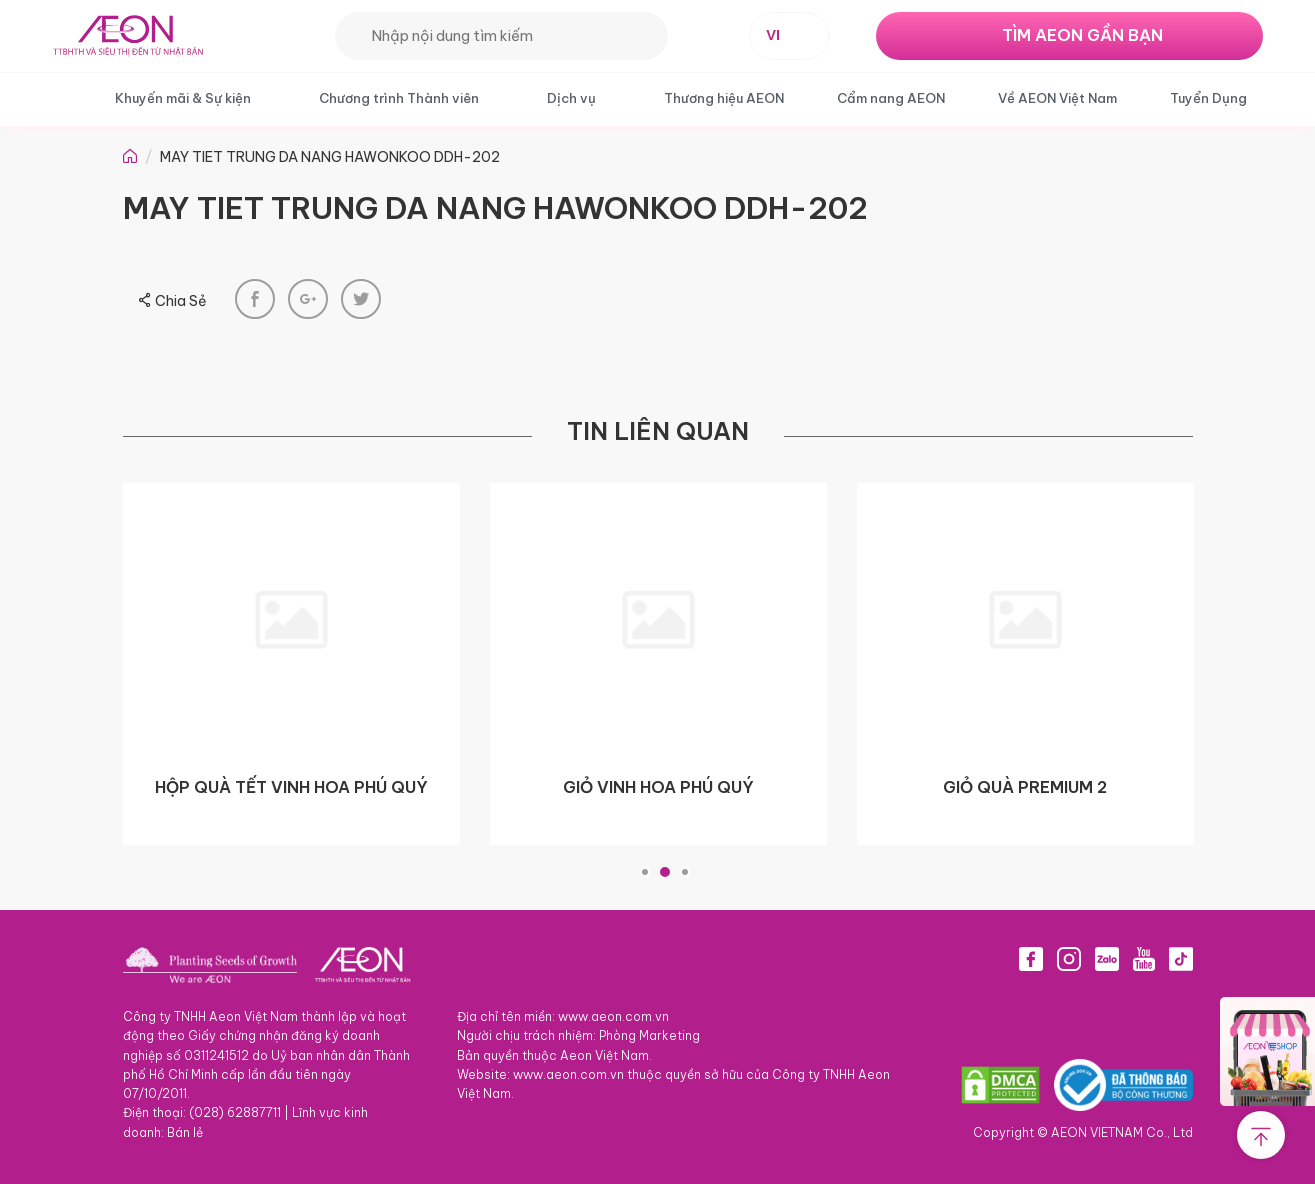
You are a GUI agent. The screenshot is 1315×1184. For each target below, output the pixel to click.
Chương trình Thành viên (399, 98)
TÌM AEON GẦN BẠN (1082, 35)
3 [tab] (685, 872)
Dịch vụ (571, 98)
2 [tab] (665, 872)
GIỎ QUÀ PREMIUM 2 (1025, 787)
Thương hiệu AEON (724, 98)
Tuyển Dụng (1208, 98)
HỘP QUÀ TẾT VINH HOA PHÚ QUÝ (291, 787)
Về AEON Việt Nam (1057, 98)
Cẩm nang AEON (891, 98)
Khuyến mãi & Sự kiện (183, 98)
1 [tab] (645, 872)
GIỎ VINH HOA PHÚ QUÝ (658, 787)
